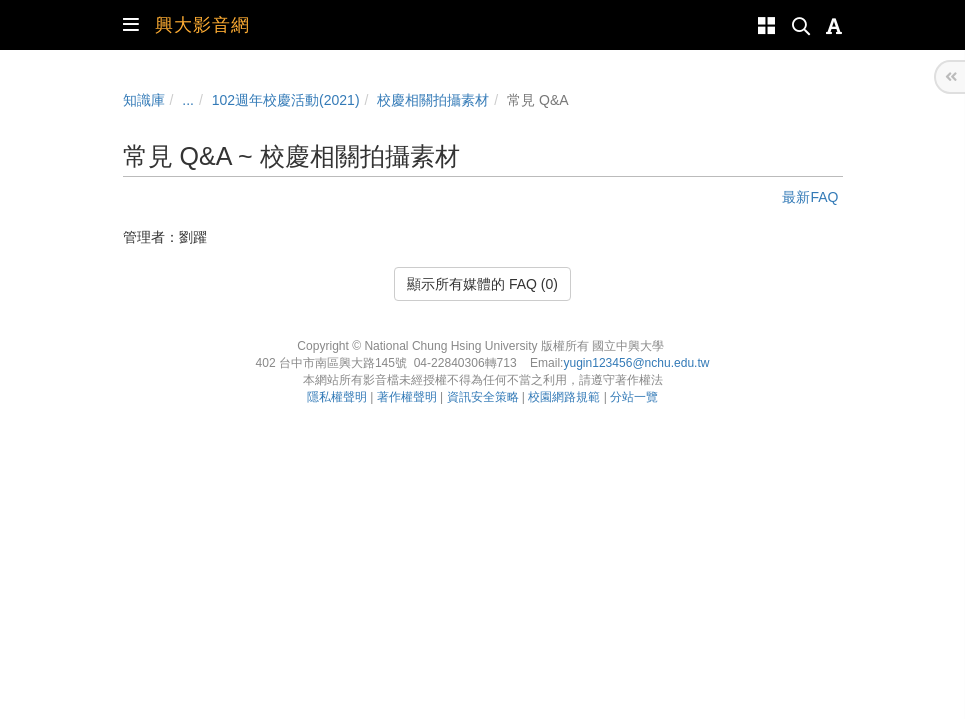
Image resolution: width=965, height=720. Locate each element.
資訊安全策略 (483, 397)
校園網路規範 (564, 397)
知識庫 (144, 100)
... (188, 100)
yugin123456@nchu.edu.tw (636, 363)
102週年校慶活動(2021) (286, 100)
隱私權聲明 (337, 397)
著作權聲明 (407, 397)
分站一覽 (634, 397)
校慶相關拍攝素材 (433, 100)
